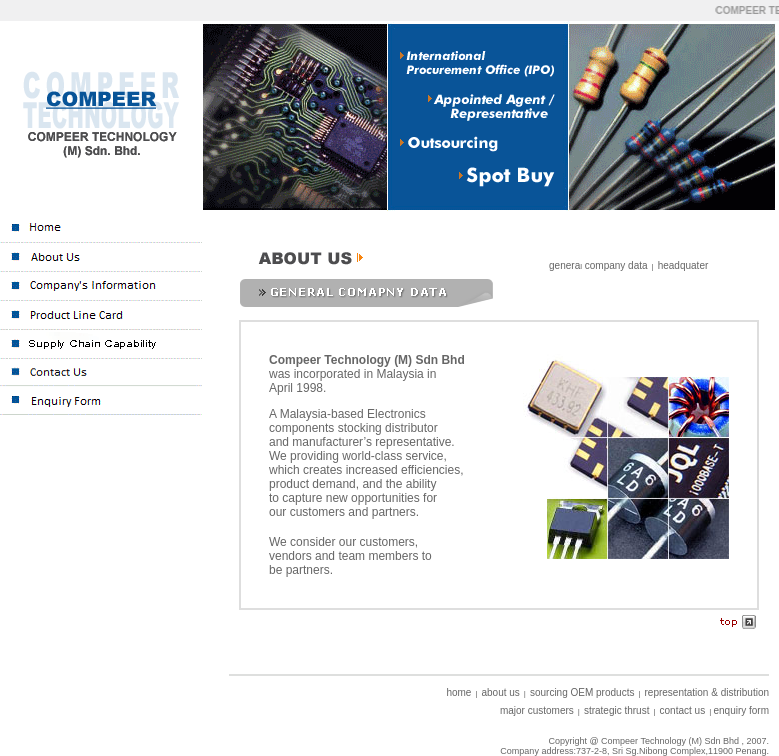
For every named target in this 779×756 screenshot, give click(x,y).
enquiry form (741, 710)
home (458, 692)
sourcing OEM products (582, 692)
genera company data (598, 265)
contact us (683, 710)
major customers (537, 710)
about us (500, 692)
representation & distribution (707, 692)
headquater (683, 265)
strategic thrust (617, 710)
